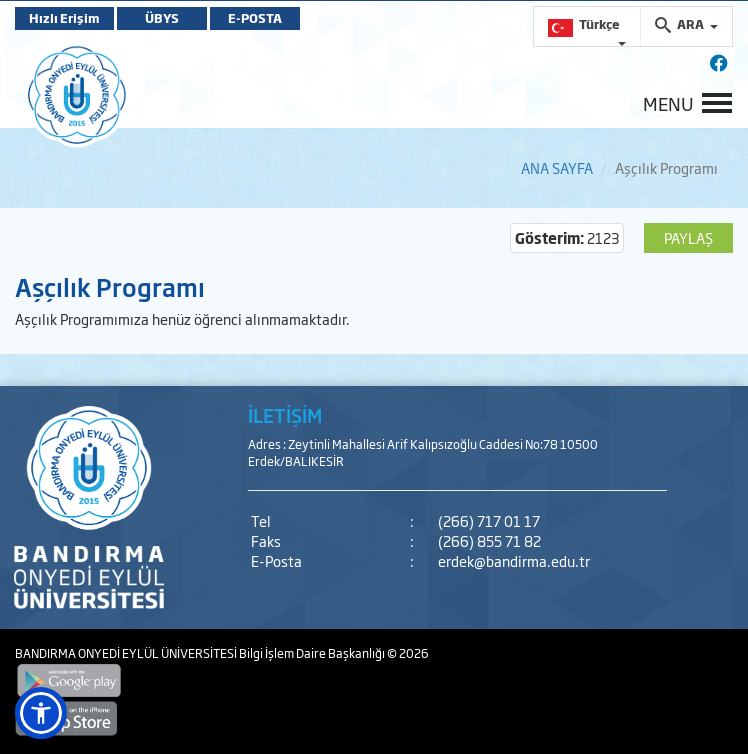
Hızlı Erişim (64, 18)
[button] (41, 713)
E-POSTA (255, 18)
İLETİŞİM (285, 415)
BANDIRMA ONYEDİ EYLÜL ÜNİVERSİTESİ (127, 653)
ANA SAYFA (557, 167)
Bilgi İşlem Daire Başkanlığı (313, 653)
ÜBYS (162, 18)
